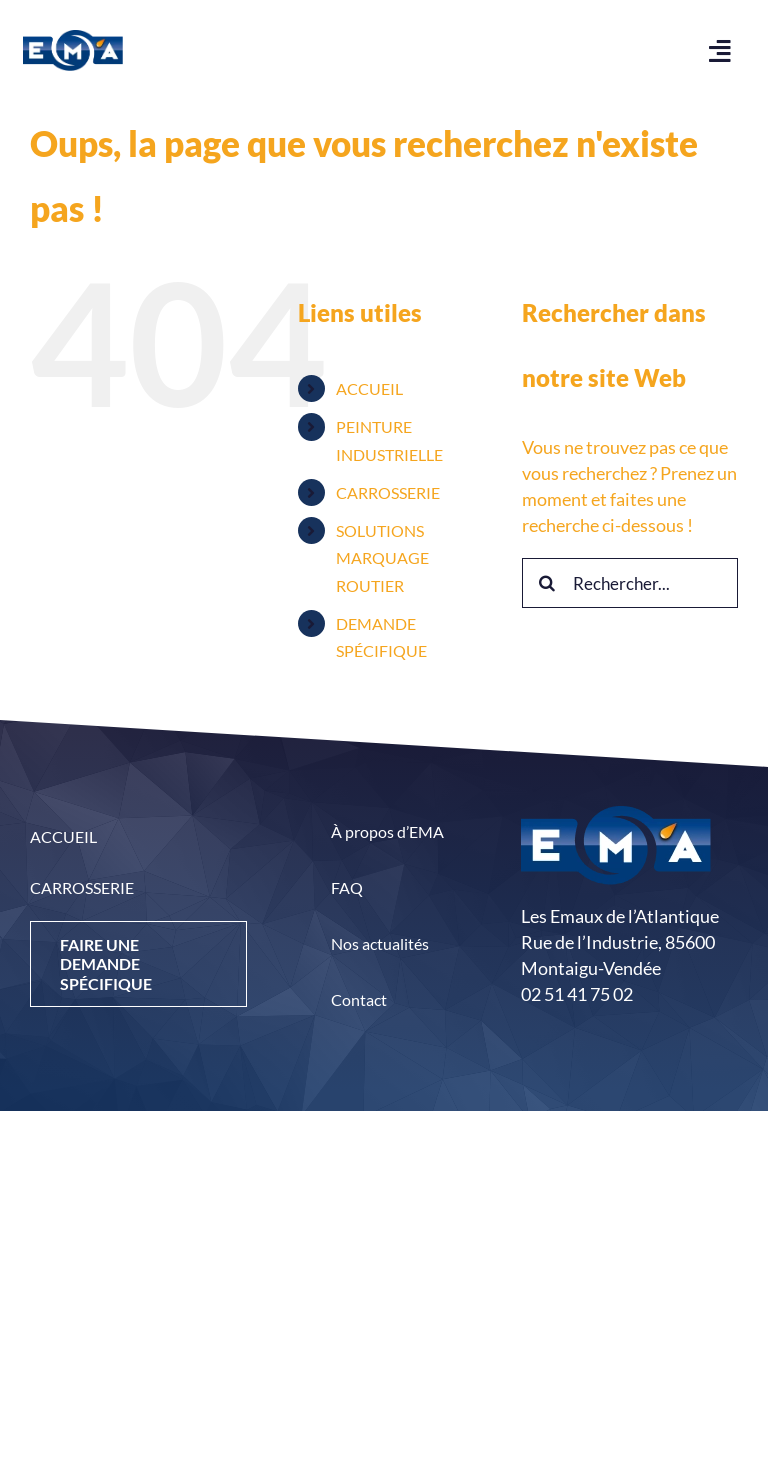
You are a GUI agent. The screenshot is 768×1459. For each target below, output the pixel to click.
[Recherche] (547, 583)
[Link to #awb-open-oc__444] (720, 50)
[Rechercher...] (630, 583)
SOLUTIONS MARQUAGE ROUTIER (382, 557)
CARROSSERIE (388, 492)
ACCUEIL (369, 388)
